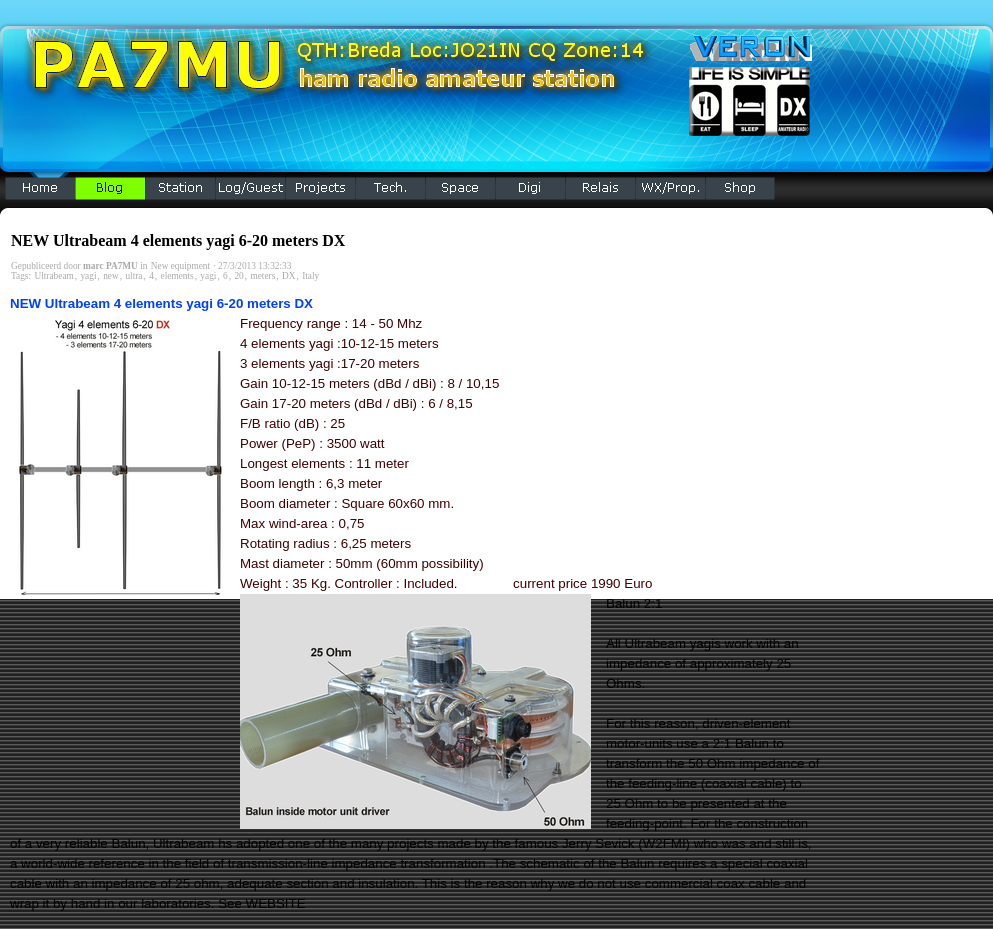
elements (177, 276)
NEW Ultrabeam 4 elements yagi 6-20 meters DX (178, 240)
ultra (133, 276)
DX (288, 276)
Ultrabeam (53, 276)
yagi (88, 276)
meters (262, 276)
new (111, 276)
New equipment (180, 266)
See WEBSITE (261, 903)
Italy (310, 276)
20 (238, 276)
